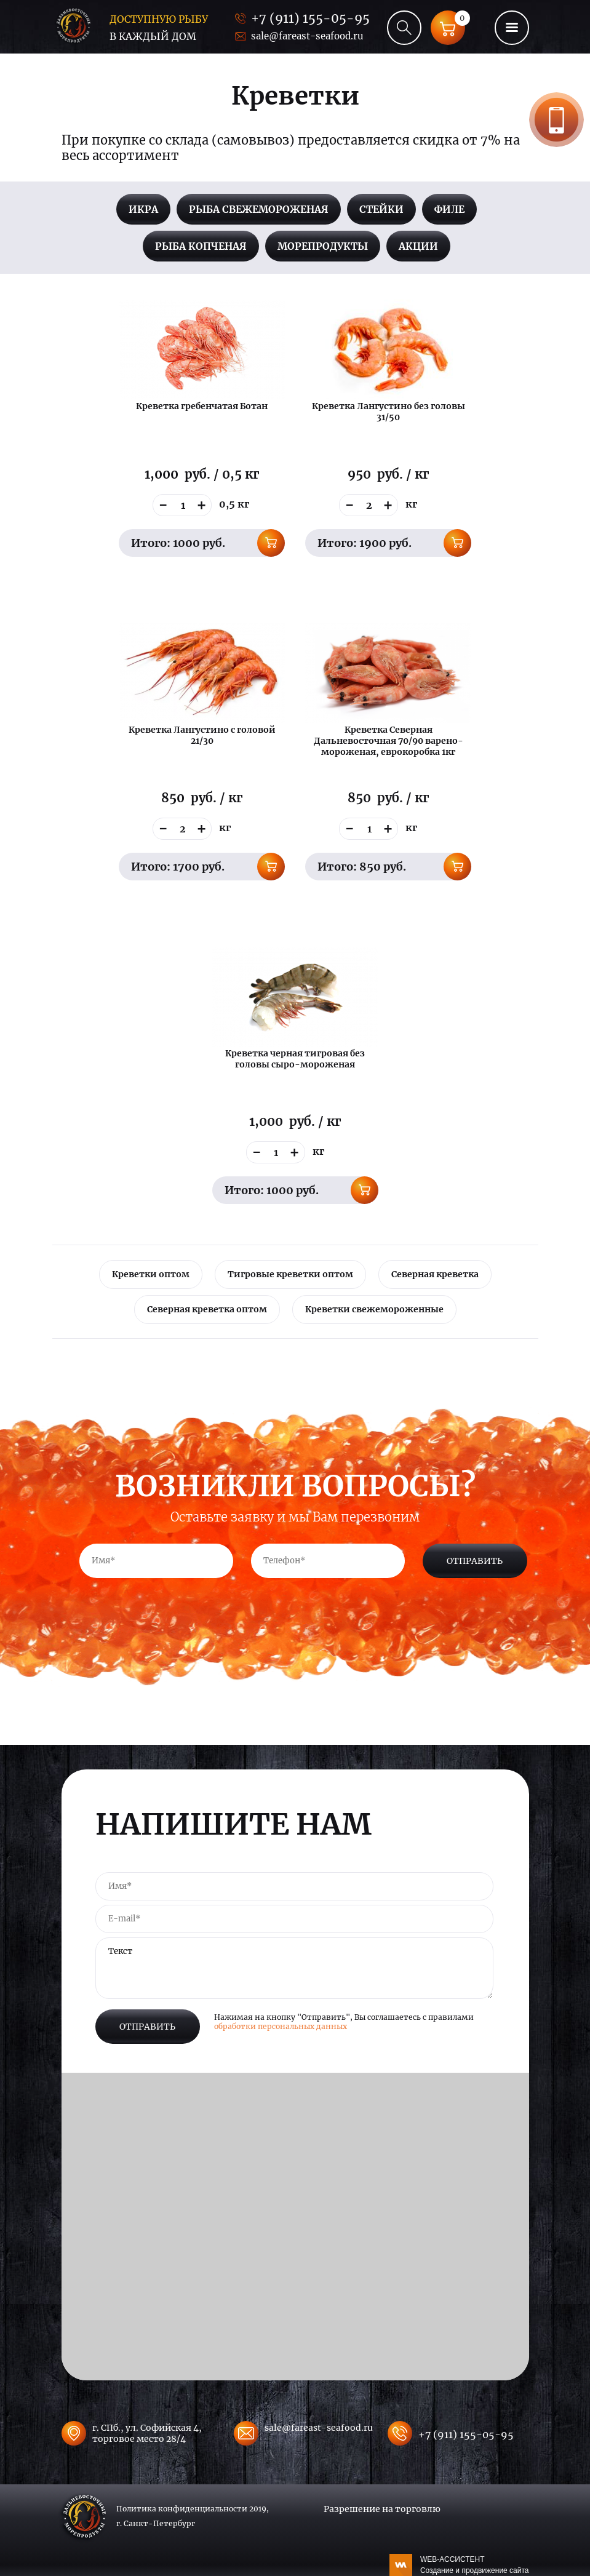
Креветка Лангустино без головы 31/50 (388, 412)
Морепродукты (322, 246)
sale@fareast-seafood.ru (307, 36)
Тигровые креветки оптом (290, 1274)
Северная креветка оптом (207, 1309)
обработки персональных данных (280, 2026)
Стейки (381, 209)
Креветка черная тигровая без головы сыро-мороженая (295, 1059)
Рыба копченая (201, 246)
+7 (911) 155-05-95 (310, 18)
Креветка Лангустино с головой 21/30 (202, 735)
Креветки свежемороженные (374, 1309)
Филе (449, 209)
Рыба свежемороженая (259, 209)
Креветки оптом (150, 1274)
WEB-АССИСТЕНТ (474, 2565)
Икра (143, 209)
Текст (294, 1968)
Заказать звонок (556, 119)
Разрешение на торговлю (382, 2508)
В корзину (271, 543)
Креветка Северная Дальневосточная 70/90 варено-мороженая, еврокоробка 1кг (388, 740)
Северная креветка (435, 1274)
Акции (418, 246)
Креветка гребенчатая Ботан (202, 406)
